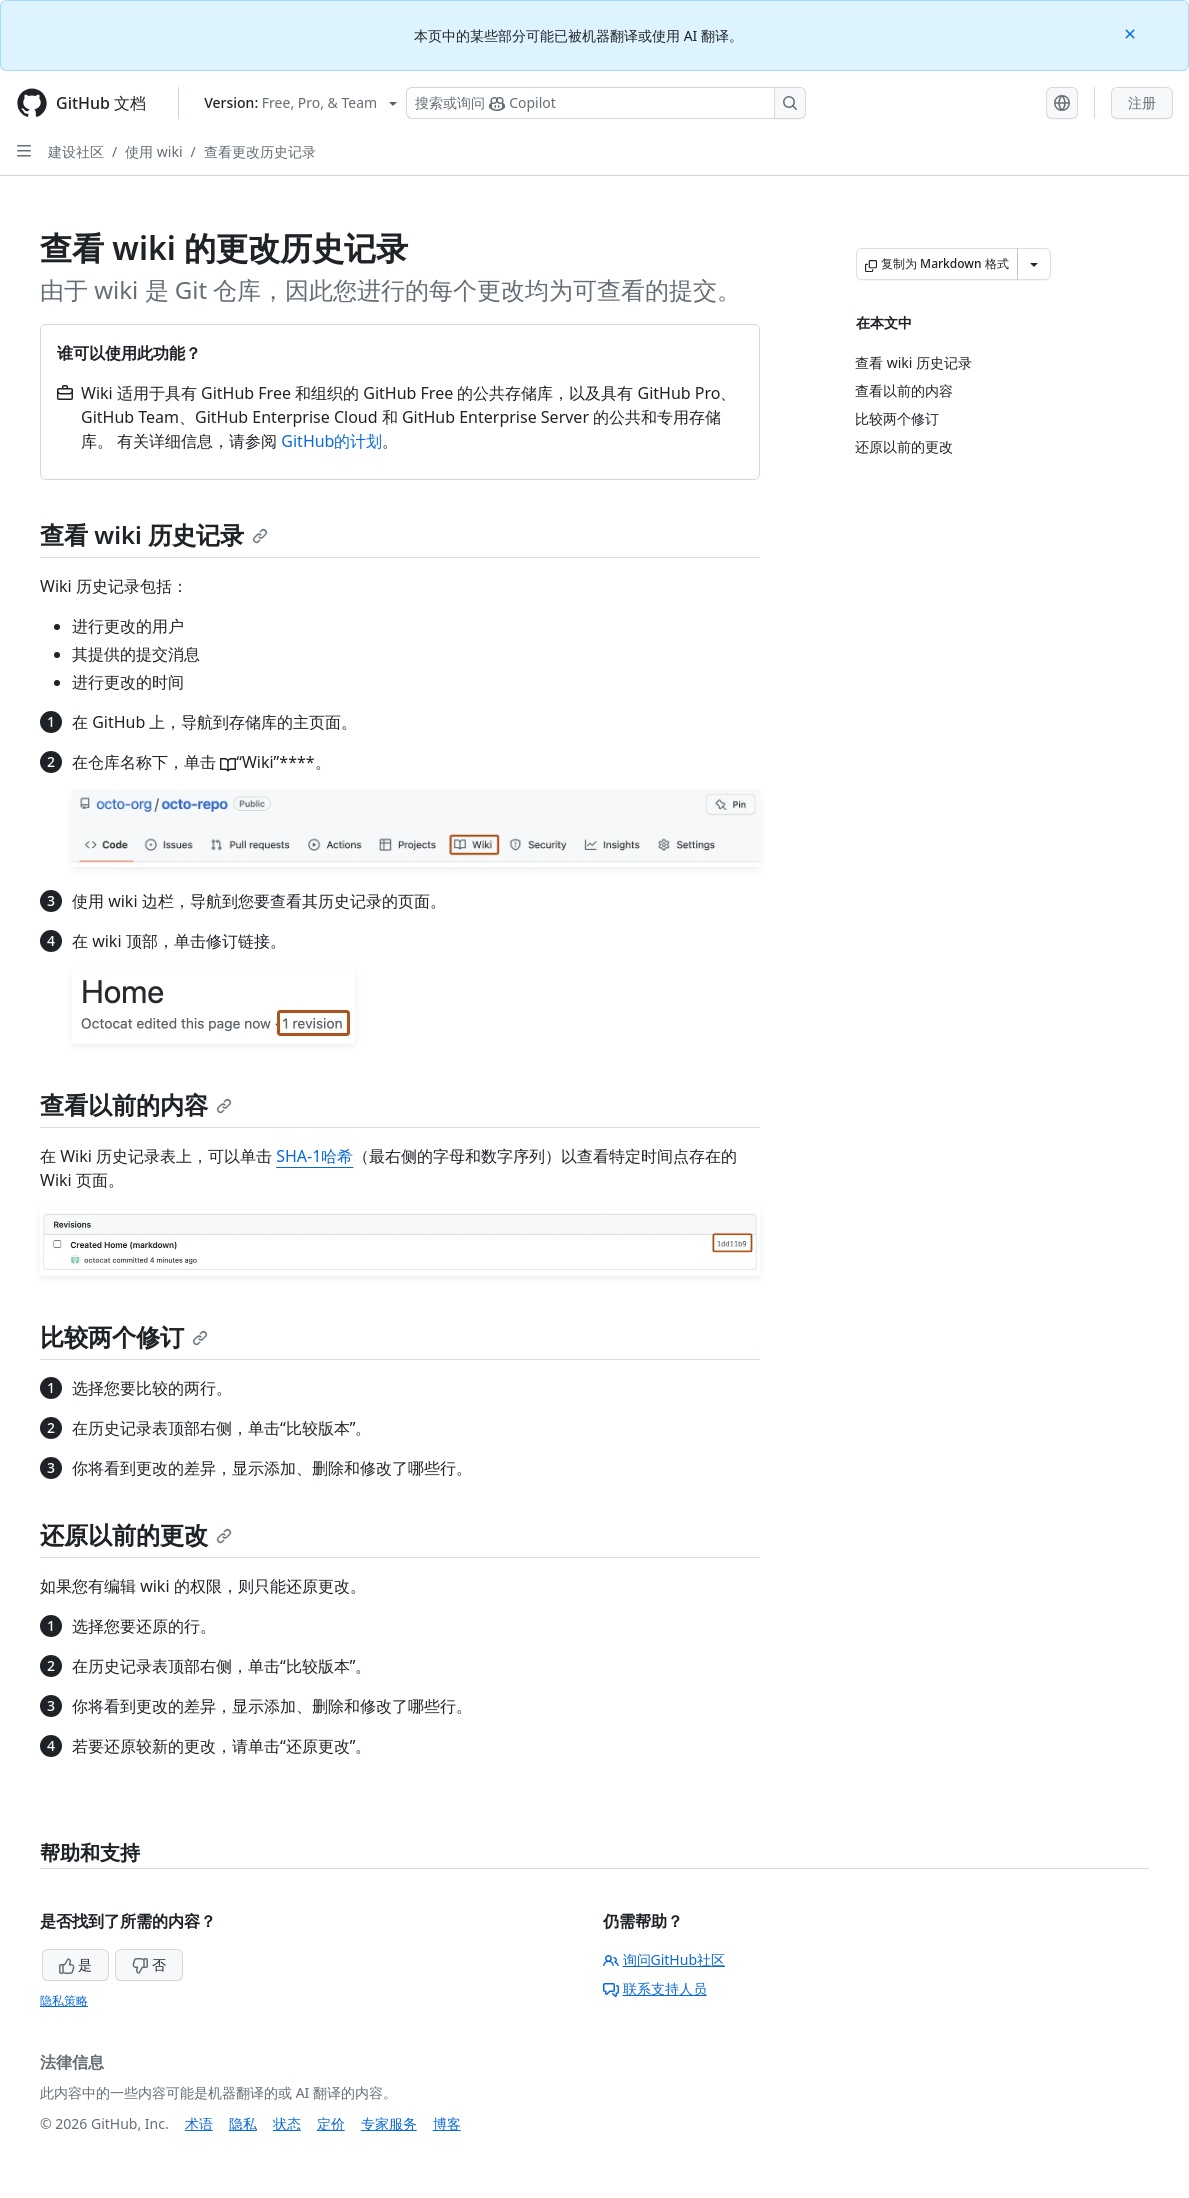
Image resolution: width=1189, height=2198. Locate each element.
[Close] (1132, 32)
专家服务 (389, 2123)
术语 (199, 2123)
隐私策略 (64, 2000)
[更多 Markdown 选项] (1034, 264)
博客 (447, 2123)
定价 (331, 2123)
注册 (1142, 102)
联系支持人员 (655, 1988)
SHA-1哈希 (314, 1156)
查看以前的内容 (136, 1104)
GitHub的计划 (331, 441)
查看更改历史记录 (260, 151)
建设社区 (76, 151)
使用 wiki (153, 151)
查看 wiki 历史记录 (154, 534)
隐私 (243, 2123)
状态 (287, 2123)
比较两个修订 (124, 1336)
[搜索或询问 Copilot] (606, 103)
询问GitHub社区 (664, 1959)
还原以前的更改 (136, 1534)
